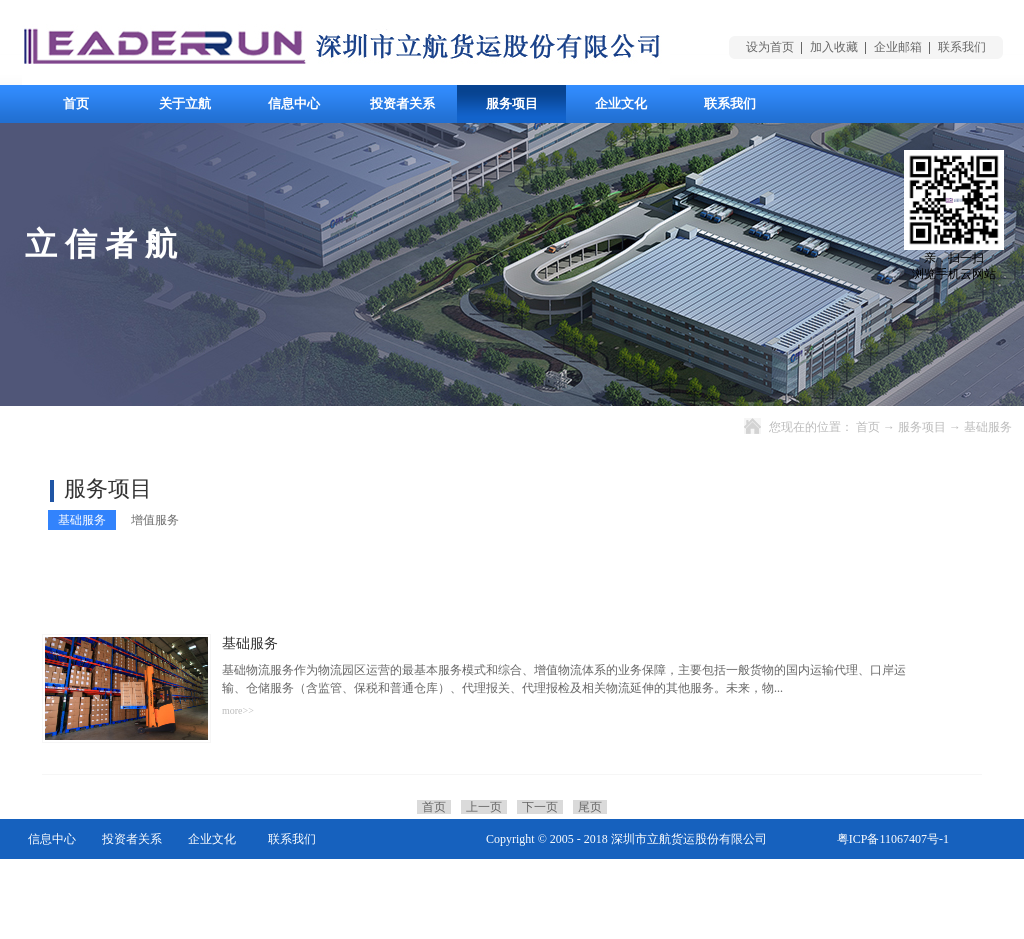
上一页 (484, 807)
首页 (76, 103)
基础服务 (988, 427)
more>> (238, 710)
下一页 (540, 807)
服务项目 (922, 427)
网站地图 (925, 879)
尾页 (590, 807)
